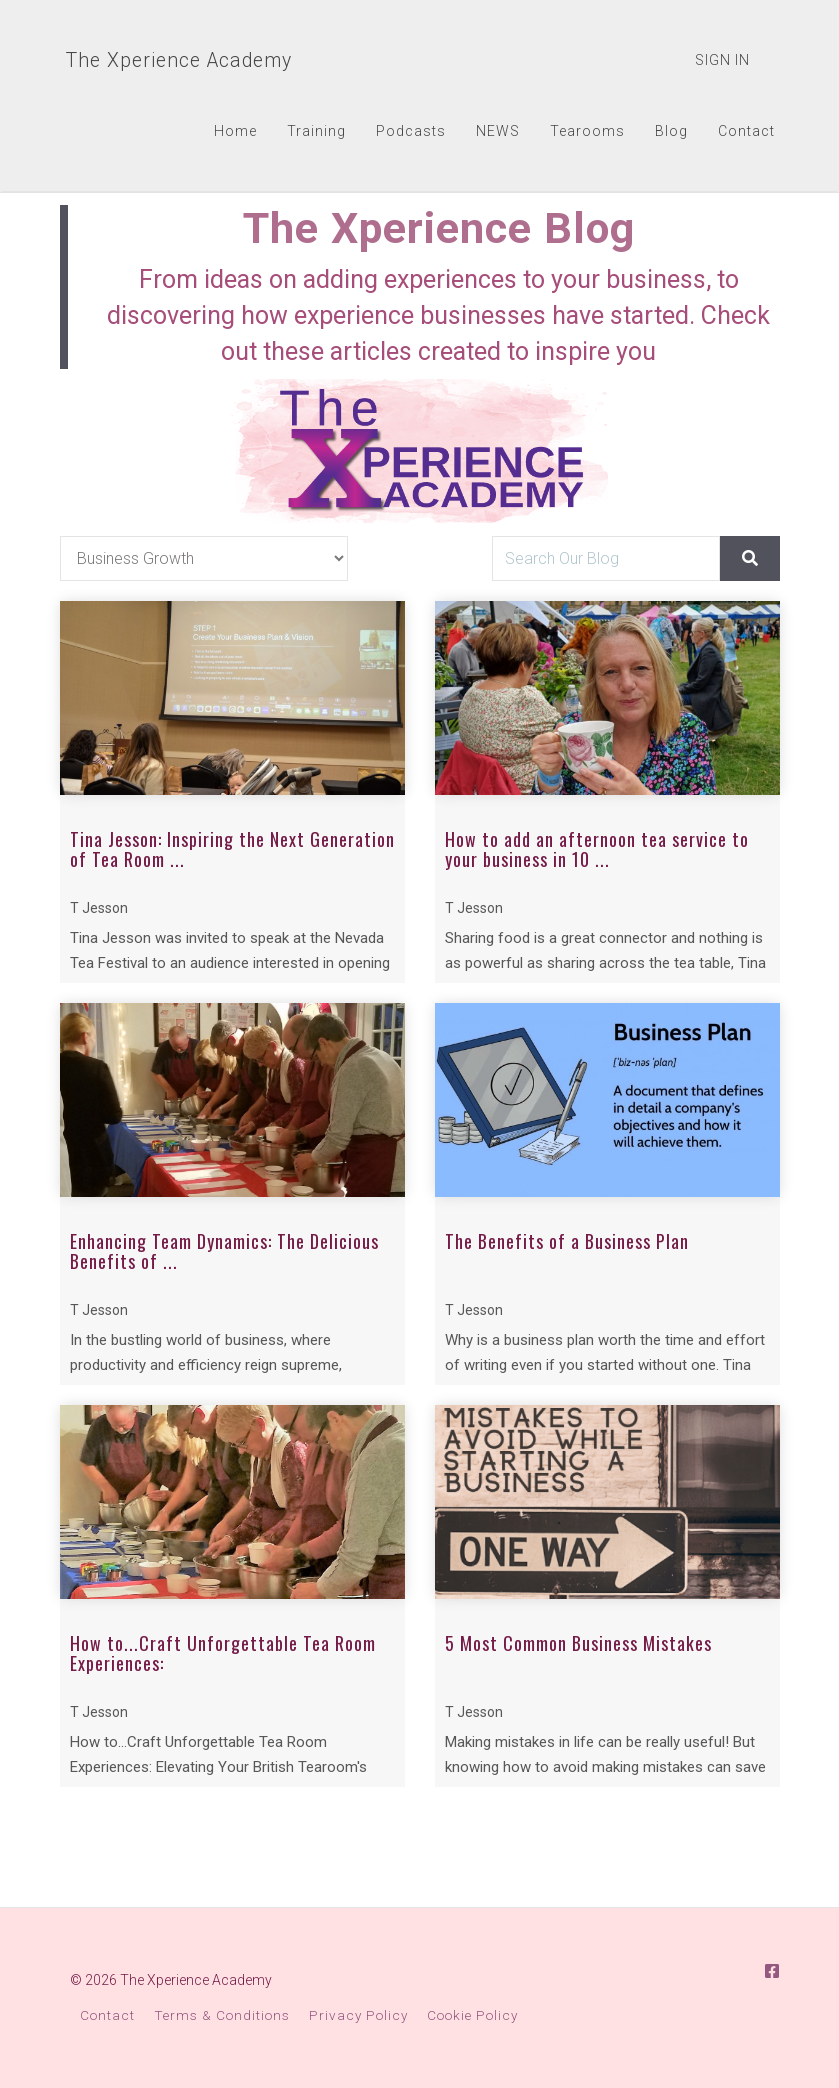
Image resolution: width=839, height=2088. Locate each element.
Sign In (722, 60)
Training (316, 131)
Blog (671, 131)
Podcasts (411, 131)
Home (235, 131)
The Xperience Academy (177, 60)
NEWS (498, 131)
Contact (746, 131)
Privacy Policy (358, 2015)
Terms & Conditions (222, 2015)
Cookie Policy (472, 2015)
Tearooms (587, 131)
